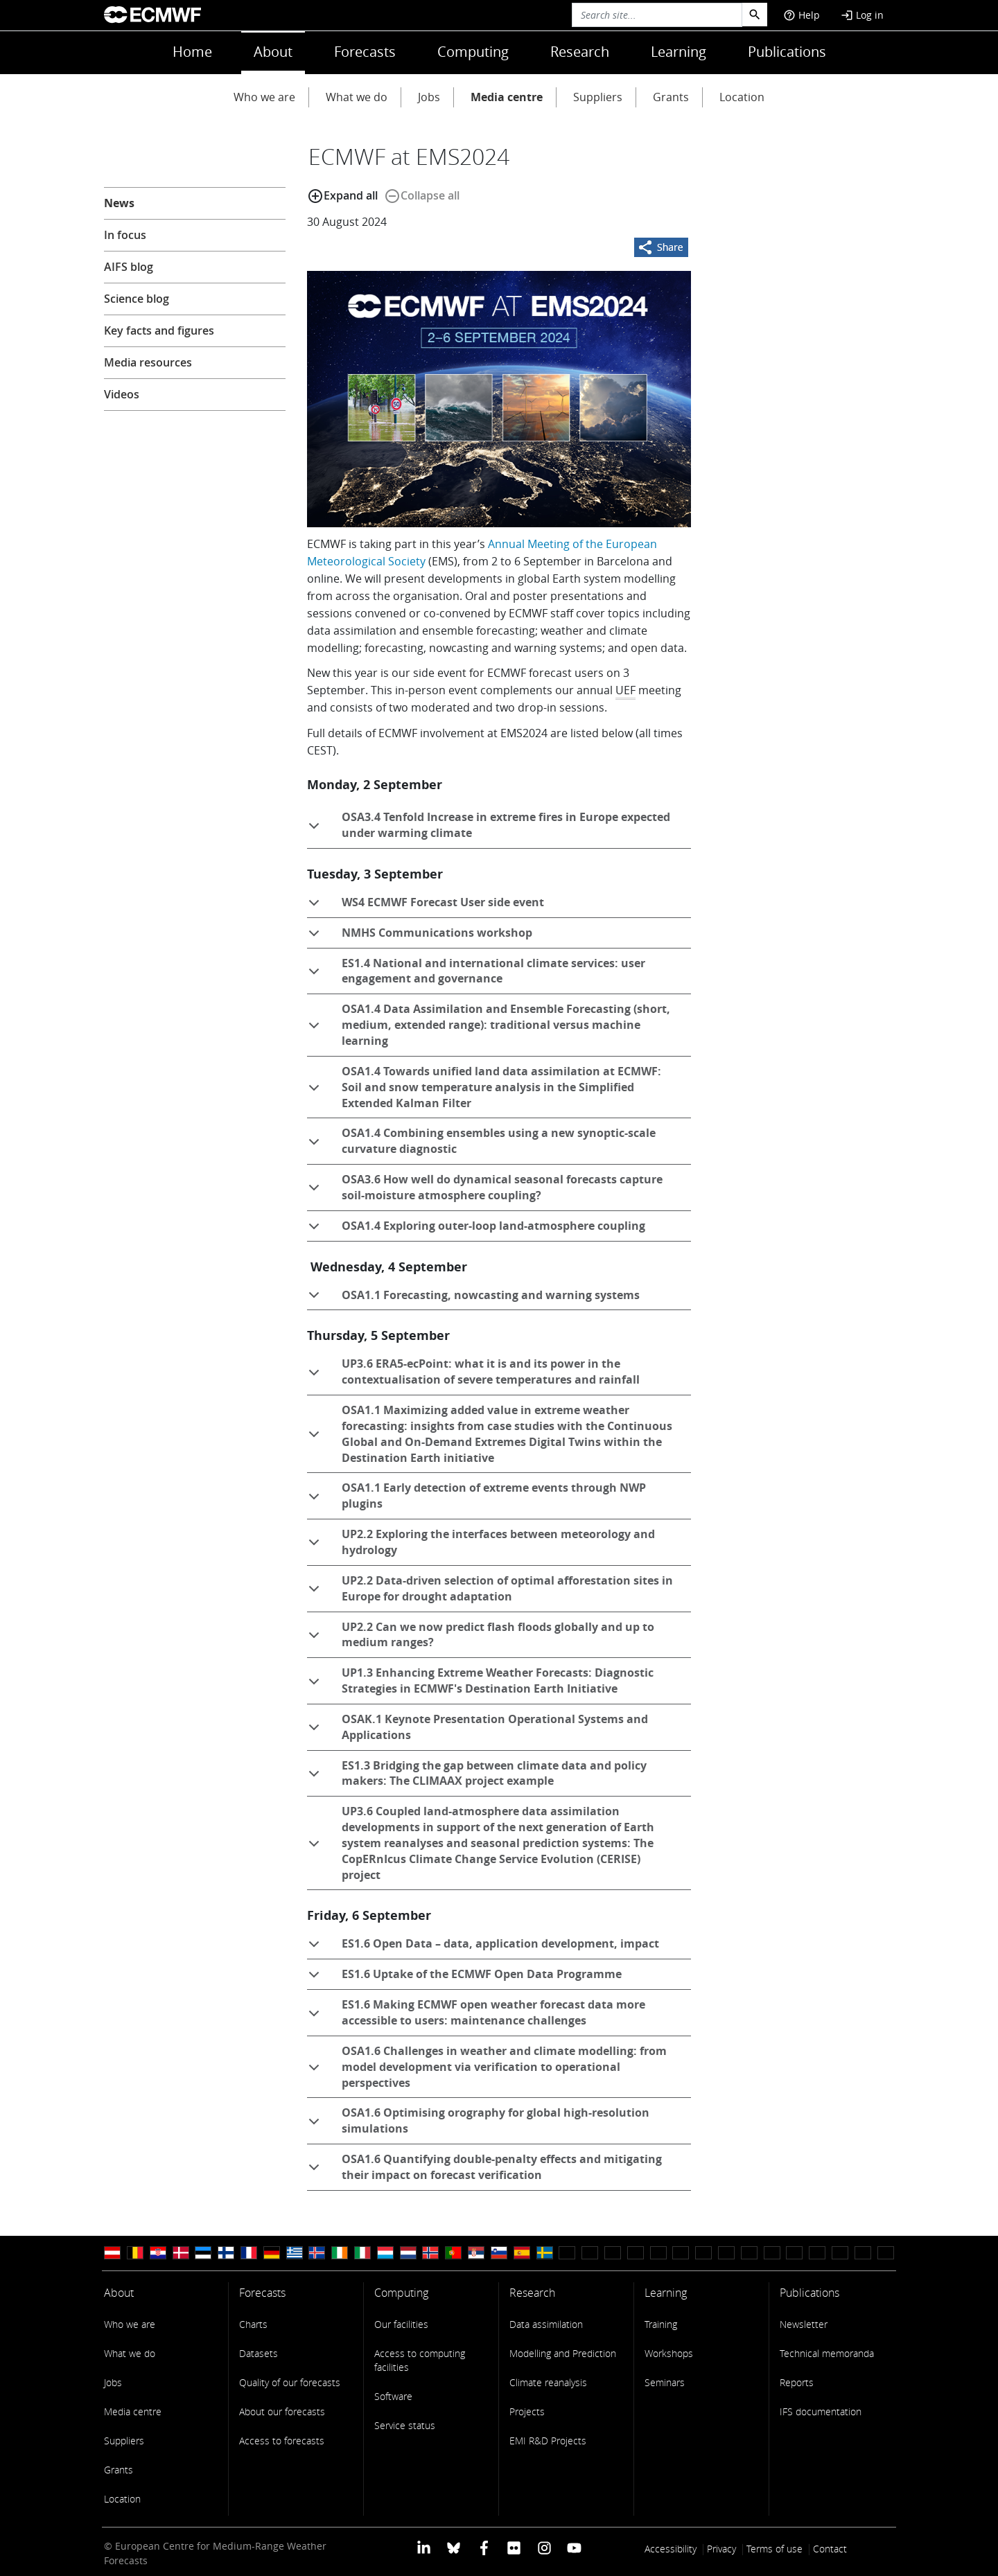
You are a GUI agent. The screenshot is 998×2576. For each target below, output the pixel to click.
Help (801, 14)
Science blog (136, 298)
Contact (830, 2548)
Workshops (669, 2353)
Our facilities (401, 2324)
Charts (253, 2324)
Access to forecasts (281, 2440)
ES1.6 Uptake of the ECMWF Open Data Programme (464, 1978)
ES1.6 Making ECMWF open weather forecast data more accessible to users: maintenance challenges (476, 2015)
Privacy (721, 2548)
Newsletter (804, 2324)
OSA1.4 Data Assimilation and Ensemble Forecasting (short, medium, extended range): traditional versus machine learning (488, 1024)
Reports (797, 2382)
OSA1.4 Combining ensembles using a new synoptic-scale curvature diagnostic (481, 1143)
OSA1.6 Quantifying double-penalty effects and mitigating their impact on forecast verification (484, 2169)
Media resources (148, 362)
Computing (473, 51)
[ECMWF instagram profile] (544, 2547)
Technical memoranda (827, 2353)
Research (579, 51)
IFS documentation (820, 2411)
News (119, 203)
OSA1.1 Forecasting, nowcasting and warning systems (473, 1299)
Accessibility (671, 2548)
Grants (671, 97)
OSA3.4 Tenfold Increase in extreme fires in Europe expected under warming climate (488, 827)
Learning (678, 51)
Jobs (429, 97)
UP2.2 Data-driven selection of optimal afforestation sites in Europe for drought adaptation (490, 1591)
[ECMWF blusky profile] (454, 2547)
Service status (404, 2425)
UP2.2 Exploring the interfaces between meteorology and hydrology (481, 1544)
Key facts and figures (159, 330)
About (273, 51)
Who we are (264, 97)
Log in (862, 14)
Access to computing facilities (419, 2360)
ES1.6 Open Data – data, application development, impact (483, 1947)
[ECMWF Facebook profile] (484, 2547)
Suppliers (597, 97)
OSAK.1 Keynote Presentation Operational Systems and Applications (477, 1729)
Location (741, 97)
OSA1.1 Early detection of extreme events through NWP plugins (476, 1498)
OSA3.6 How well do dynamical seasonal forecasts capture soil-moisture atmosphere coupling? (485, 1190)
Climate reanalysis (548, 2382)
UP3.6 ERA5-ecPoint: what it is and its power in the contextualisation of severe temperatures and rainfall (473, 1374)
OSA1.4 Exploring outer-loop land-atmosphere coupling (476, 1230)
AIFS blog (128, 266)
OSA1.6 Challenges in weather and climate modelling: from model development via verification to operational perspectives (487, 2066)
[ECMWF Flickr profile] (514, 2547)
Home (192, 51)
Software (393, 2396)
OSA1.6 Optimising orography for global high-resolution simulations (478, 2123)
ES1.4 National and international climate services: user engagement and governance (476, 973)
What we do (356, 97)
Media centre (507, 97)
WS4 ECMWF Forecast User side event (425, 906)
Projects (527, 2411)
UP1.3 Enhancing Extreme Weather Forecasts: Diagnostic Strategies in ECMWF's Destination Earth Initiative (480, 1683)
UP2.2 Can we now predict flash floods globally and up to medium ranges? (480, 1637)
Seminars (665, 2382)
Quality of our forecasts (289, 2382)
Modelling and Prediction (562, 2353)
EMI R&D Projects (547, 2440)
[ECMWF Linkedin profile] (424, 2547)
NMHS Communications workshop (419, 937)
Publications (787, 51)
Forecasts (365, 51)
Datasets (258, 2353)
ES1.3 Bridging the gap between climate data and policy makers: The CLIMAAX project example (477, 1776)
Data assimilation (546, 2324)
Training (661, 2324)
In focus (125, 234)
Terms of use (774, 2548)
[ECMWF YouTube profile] (574, 2547)
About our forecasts (282, 2411)
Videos (121, 394)
